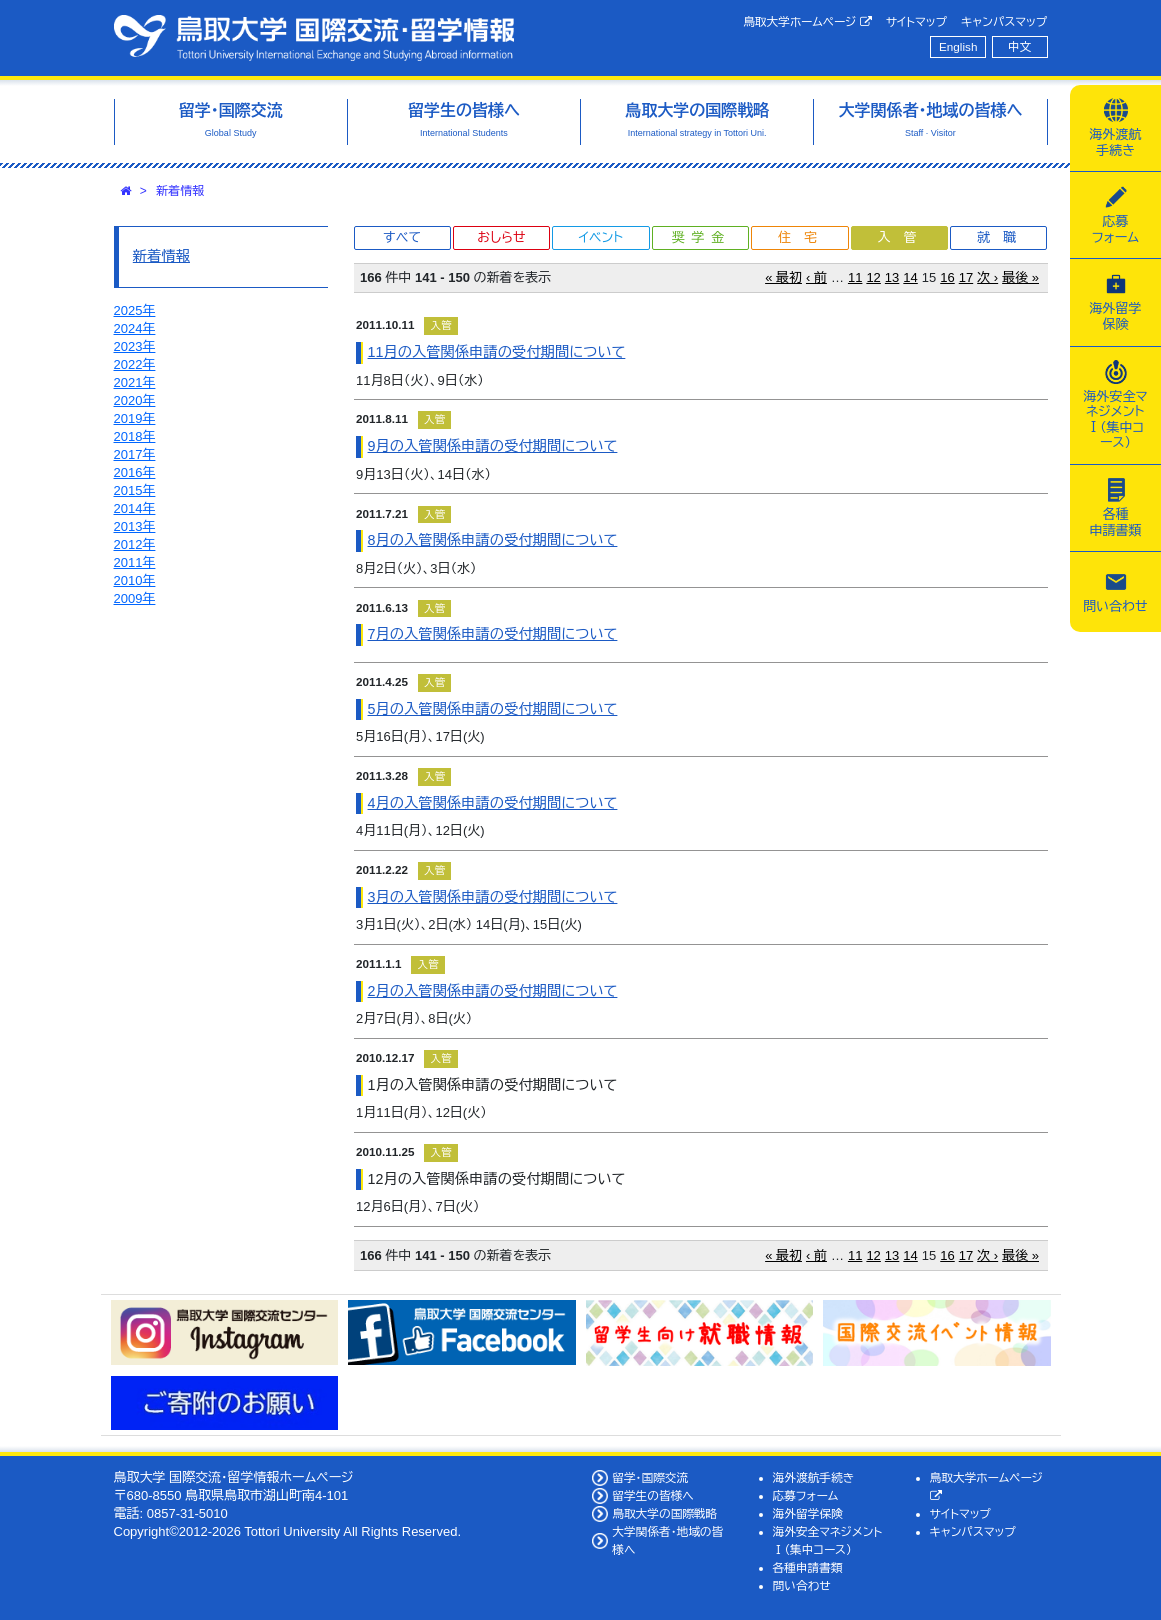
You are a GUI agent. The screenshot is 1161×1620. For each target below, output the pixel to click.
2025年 (135, 310)
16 (947, 277)
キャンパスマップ (1004, 21)
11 (855, 277)
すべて (402, 237)
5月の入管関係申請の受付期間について (493, 709)
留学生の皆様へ (653, 1495)
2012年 (135, 544)
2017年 (135, 454)
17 (966, 277)
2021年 (135, 382)
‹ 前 (816, 277)
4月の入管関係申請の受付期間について (493, 803)
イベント (601, 237)
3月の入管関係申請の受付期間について (493, 897)
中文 (1019, 46)
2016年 (135, 472)
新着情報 (180, 191)
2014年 (135, 508)
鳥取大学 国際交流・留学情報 (314, 38)
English (958, 46)
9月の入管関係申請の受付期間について (493, 446)
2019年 (135, 418)
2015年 (135, 490)
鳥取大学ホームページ (807, 22)
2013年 (135, 526)
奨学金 (701, 237)
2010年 (135, 580)
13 (892, 277)
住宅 (804, 237)
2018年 (135, 436)
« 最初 (783, 277)
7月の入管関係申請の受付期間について (493, 634)
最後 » (1020, 277)
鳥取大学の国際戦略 (664, 1513)
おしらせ (501, 237)
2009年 (135, 598)
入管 (903, 237)
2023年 (135, 346)
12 (873, 277)
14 (910, 277)
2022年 (135, 364)
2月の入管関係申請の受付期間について (493, 991)
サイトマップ (916, 21)
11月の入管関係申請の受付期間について (497, 352)
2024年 (135, 328)
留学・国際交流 (650, 1477)
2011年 (135, 562)
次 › (987, 277)
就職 (1003, 237)
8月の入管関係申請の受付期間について (493, 540)
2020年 (135, 400)
